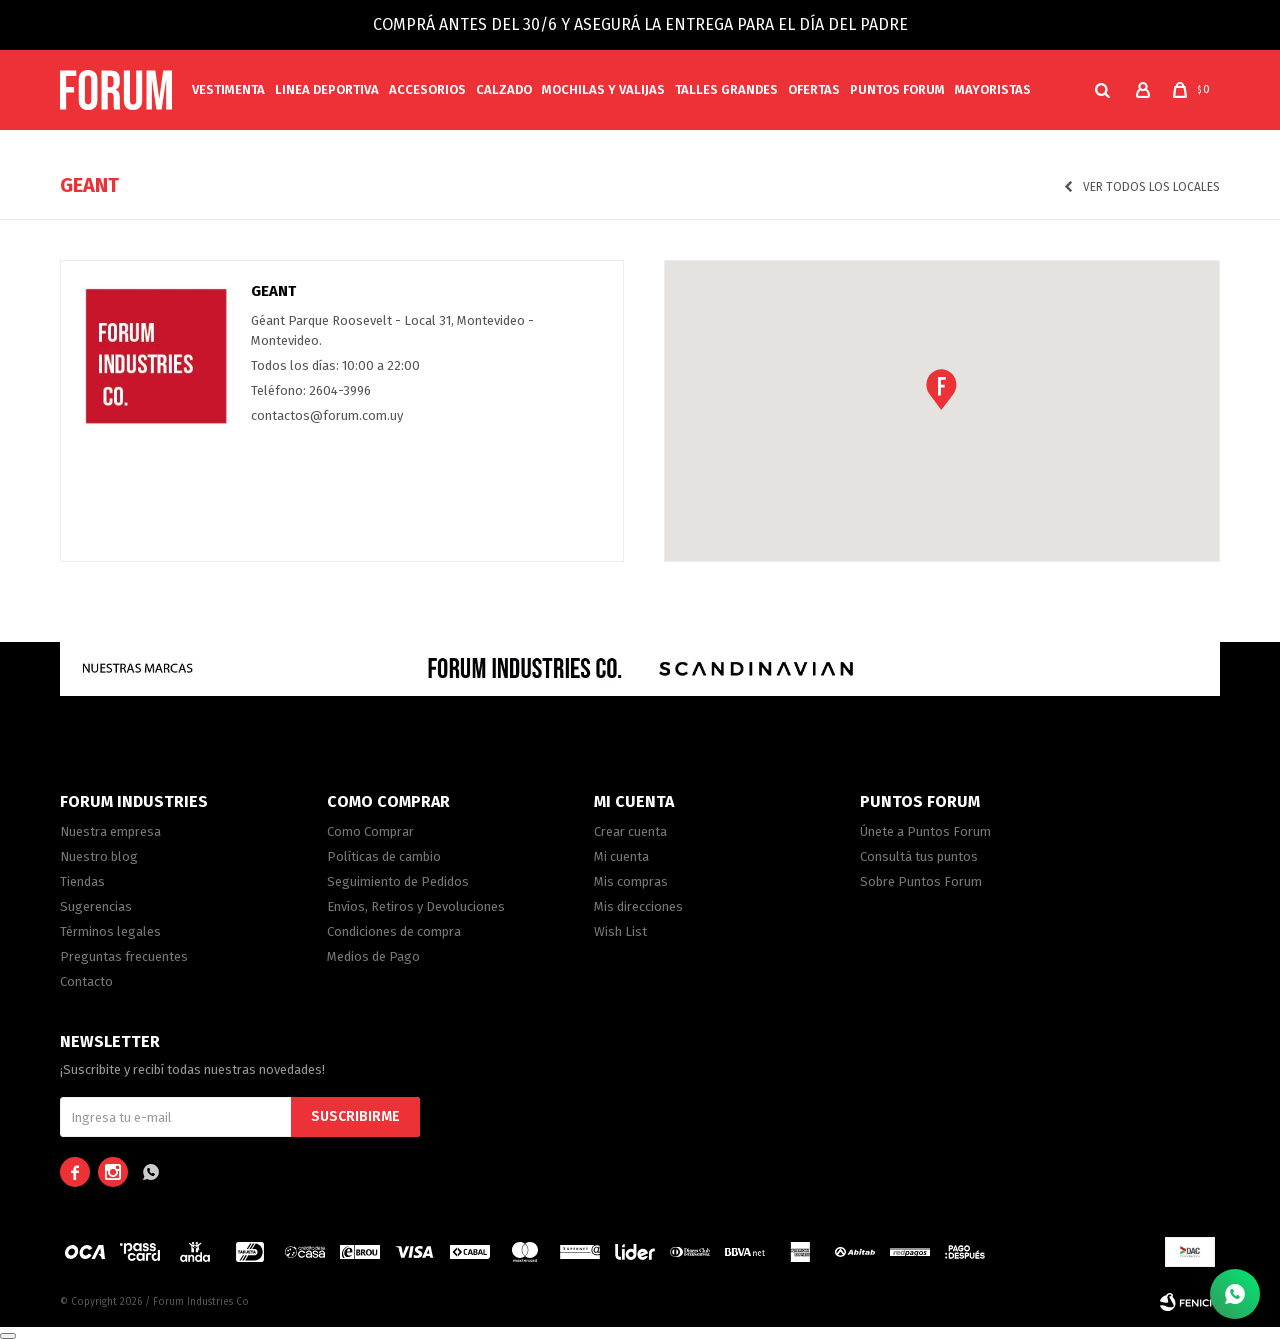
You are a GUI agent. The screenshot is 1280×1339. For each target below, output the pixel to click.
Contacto (86, 981)
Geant (273, 291)
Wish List (620, 931)
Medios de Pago (373, 956)
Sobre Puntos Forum (921, 881)
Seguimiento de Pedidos (398, 881)
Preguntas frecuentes (124, 956)
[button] (1102, 90)
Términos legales (110, 931)
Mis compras (631, 881)
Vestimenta (228, 89)
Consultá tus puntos (919, 856)
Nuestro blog (99, 856)
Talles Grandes (726, 89)
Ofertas (814, 89)
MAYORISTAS (993, 89)
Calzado (504, 89)
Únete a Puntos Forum (925, 831)
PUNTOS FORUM (897, 89)
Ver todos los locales (1151, 187)
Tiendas (82, 881)
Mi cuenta (621, 856)
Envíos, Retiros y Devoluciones (416, 906)
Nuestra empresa (110, 831)
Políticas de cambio (384, 856)
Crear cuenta (630, 831)
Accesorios (427, 89)
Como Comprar (370, 831)
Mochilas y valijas (603, 89)
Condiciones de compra (394, 931)
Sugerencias (96, 906)
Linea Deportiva (327, 89)
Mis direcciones (638, 906)
